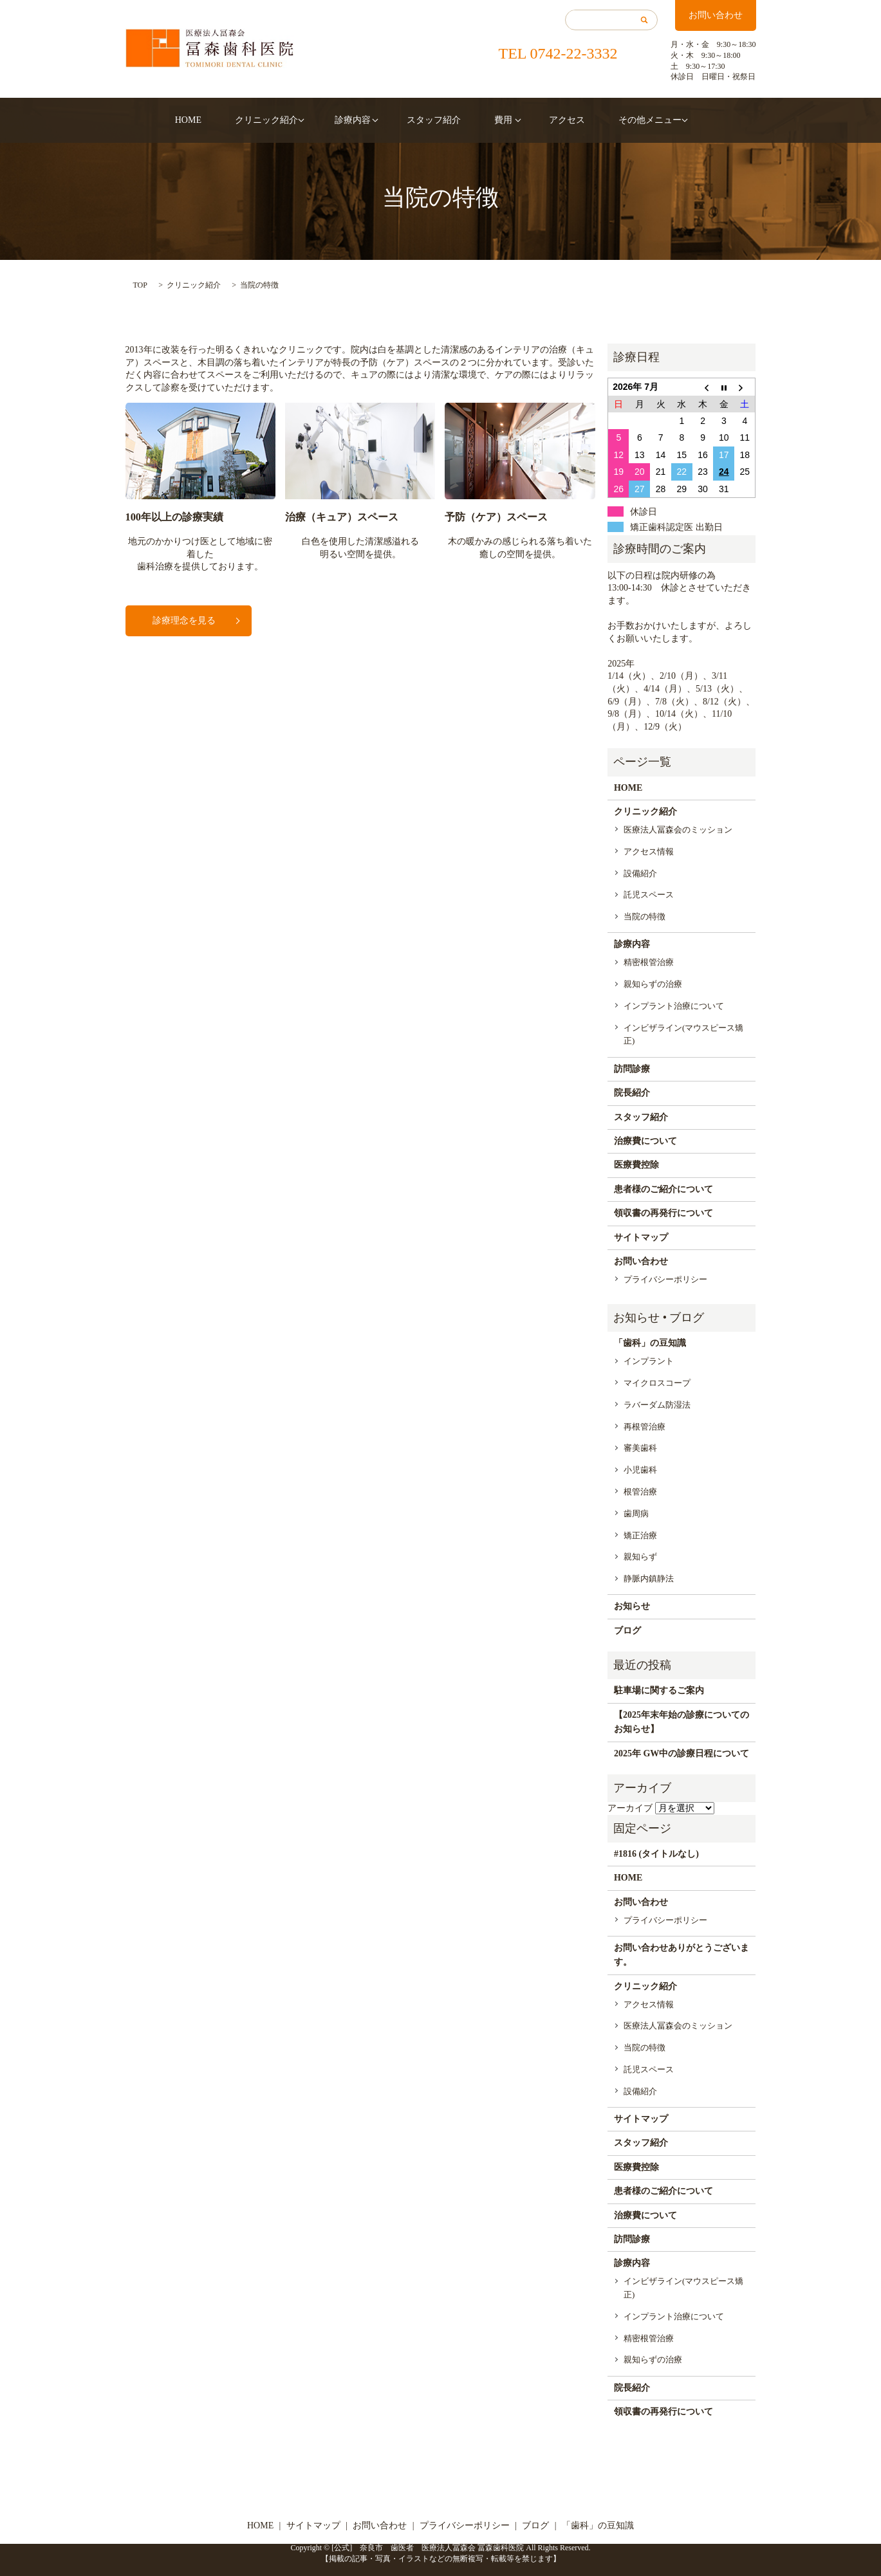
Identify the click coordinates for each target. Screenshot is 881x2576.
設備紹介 (640, 873)
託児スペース (649, 894)
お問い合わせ (716, 15)
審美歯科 (640, 1448)
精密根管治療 (649, 962)
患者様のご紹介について (663, 1189)
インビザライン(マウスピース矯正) (683, 1034)
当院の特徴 (644, 916)
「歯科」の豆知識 (650, 1343)
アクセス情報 (649, 851)
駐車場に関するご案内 (659, 1690)
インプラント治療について (674, 1006)
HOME (211, 120)
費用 (492, 120)
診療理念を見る (184, 620)
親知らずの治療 (653, 984)
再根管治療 (644, 1426)
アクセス (550, 120)
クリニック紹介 (278, 120)
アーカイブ (630, 1808)
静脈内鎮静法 (649, 1578)
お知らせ (632, 1606)
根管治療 (640, 1491)
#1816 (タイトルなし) (656, 1854)
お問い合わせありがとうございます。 (681, 1955)
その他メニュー (620, 120)
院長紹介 (632, 1093)
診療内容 (358, 120)
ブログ (627, 1630)
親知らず (640, 1556)
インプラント (649, 1361)
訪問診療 (632, 1069)
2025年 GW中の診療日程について (681, 1753)
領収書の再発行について (663, 1213)
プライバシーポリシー (665, 1279)
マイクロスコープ (657, 1383)
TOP (140, 285)
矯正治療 (640, 1535)
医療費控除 (636, 1165)
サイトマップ (641, 1237)
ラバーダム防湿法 (657, 1405)
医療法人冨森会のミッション (678, 829)
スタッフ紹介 (434, 120)
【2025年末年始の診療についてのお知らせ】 (681, 1722)
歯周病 (636, 1513)
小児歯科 (640, 1470)
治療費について (645, 1141)
